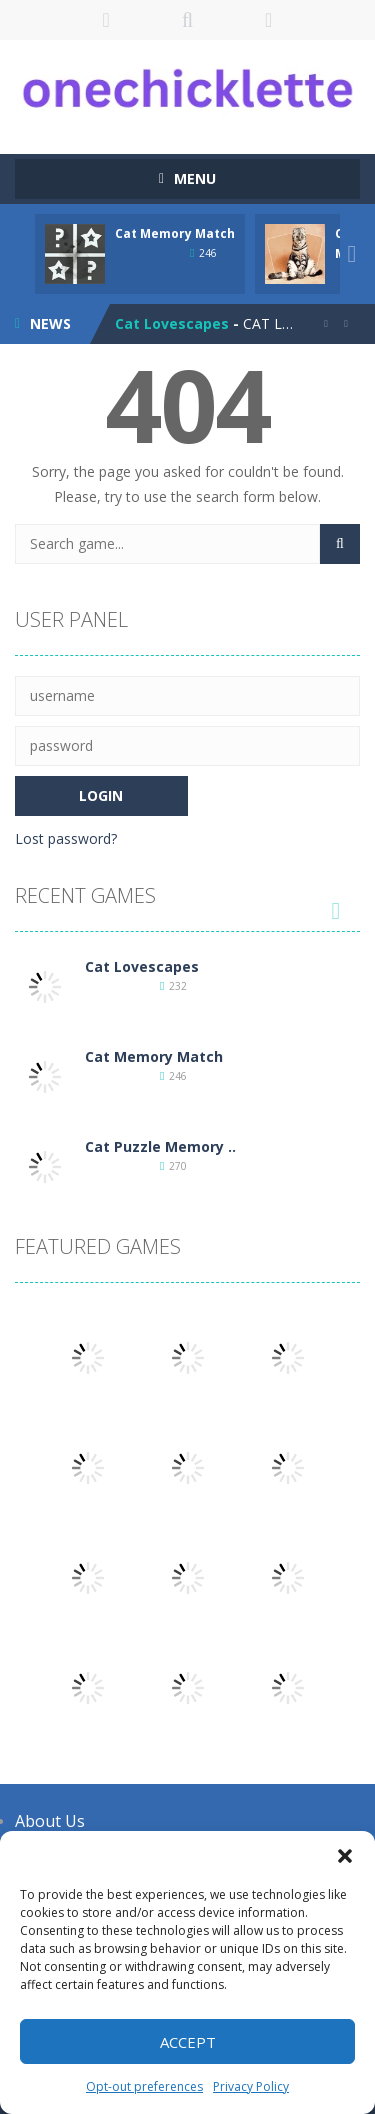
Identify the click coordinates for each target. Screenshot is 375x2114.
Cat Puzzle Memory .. (160, 1146)
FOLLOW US (268, 20)
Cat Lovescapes (172, 323)
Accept (188, 2042)
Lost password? (66, 838)
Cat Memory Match (175, 233)
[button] (345, 1856)
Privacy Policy (251, 2086)
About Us (50, 1821)
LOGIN (106, 20)
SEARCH (187, 20)
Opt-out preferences (144, 2086)
